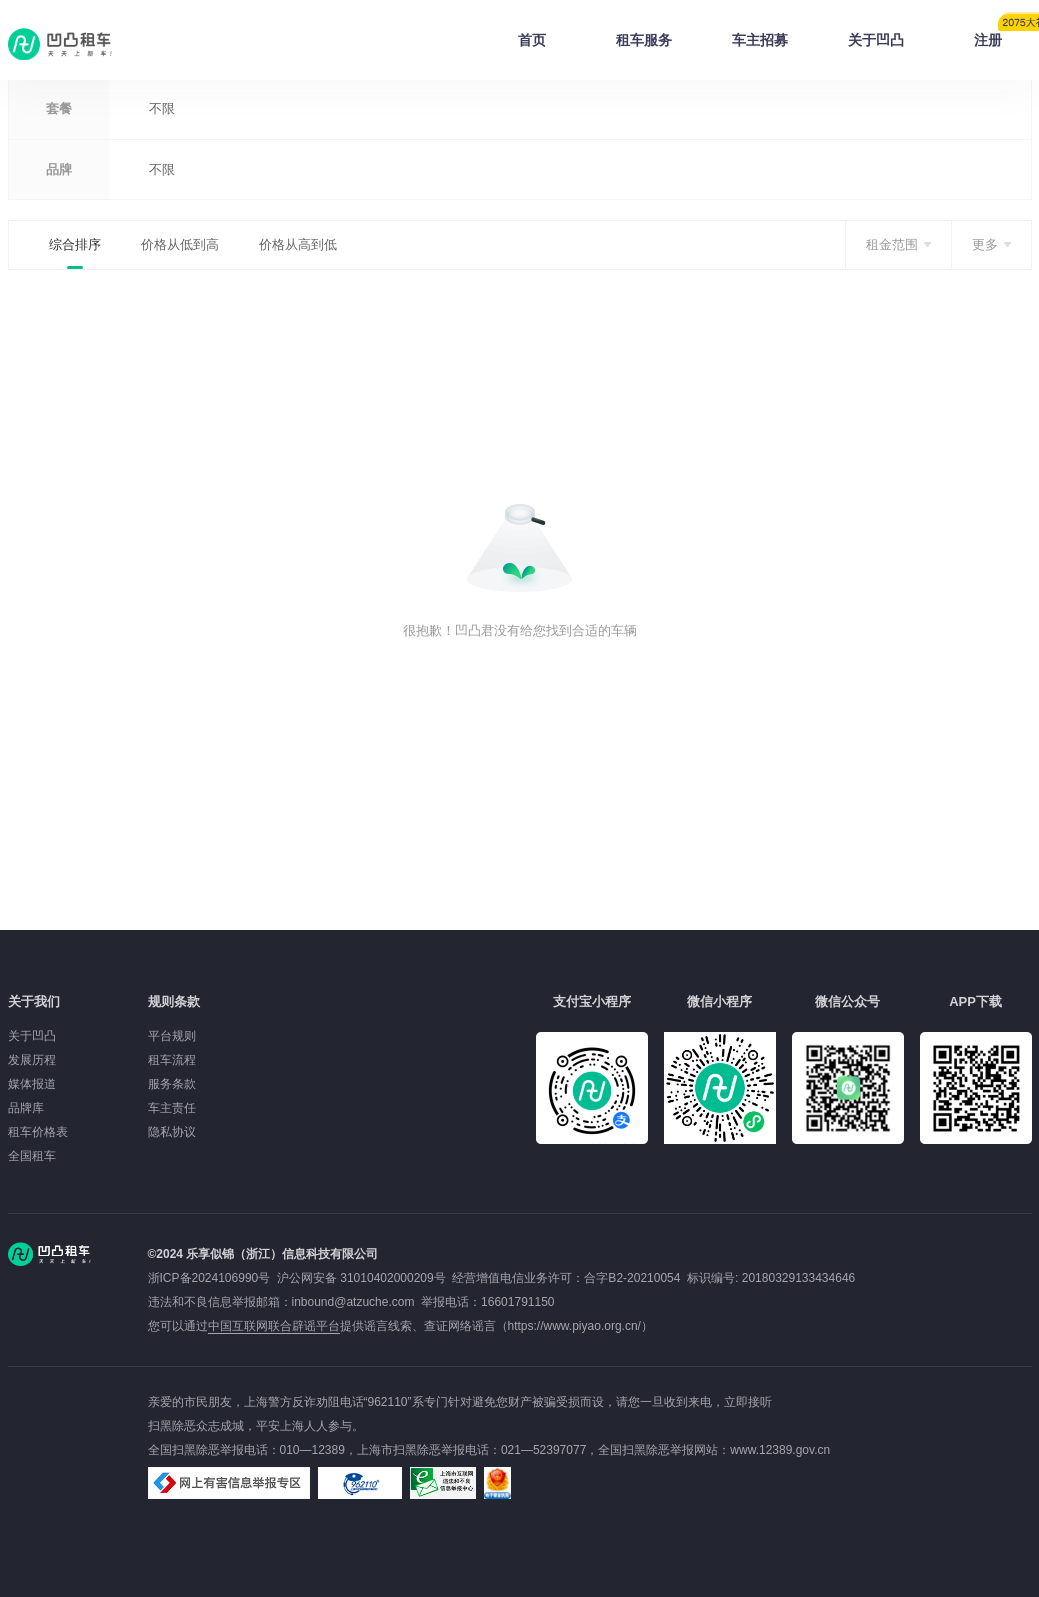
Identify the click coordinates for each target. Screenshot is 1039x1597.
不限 (162, 108)
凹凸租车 (62, 44)
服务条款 (172, 1084)
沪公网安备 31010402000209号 (361, 1278)
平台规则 (172, 1036)
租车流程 (172, 1060)
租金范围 (892, 244)
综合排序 (75, 244)
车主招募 (760, 40)
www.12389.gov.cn (780, 1450)
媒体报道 (32, 1084)
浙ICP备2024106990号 (212, 1278)
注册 (1003, 34)
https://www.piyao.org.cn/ (574, 1326)
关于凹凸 (876, 40)
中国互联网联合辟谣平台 (274, 1326)
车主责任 (172, 1108)
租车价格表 (38, 1132)
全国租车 (32, 1156)
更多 (985, 244)
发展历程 (32, 1060)
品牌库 (26, 1108)
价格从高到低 (298, 244)
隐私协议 (172, 1132)
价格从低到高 (180, 244)
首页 (532, 40)
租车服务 (644, 40)
